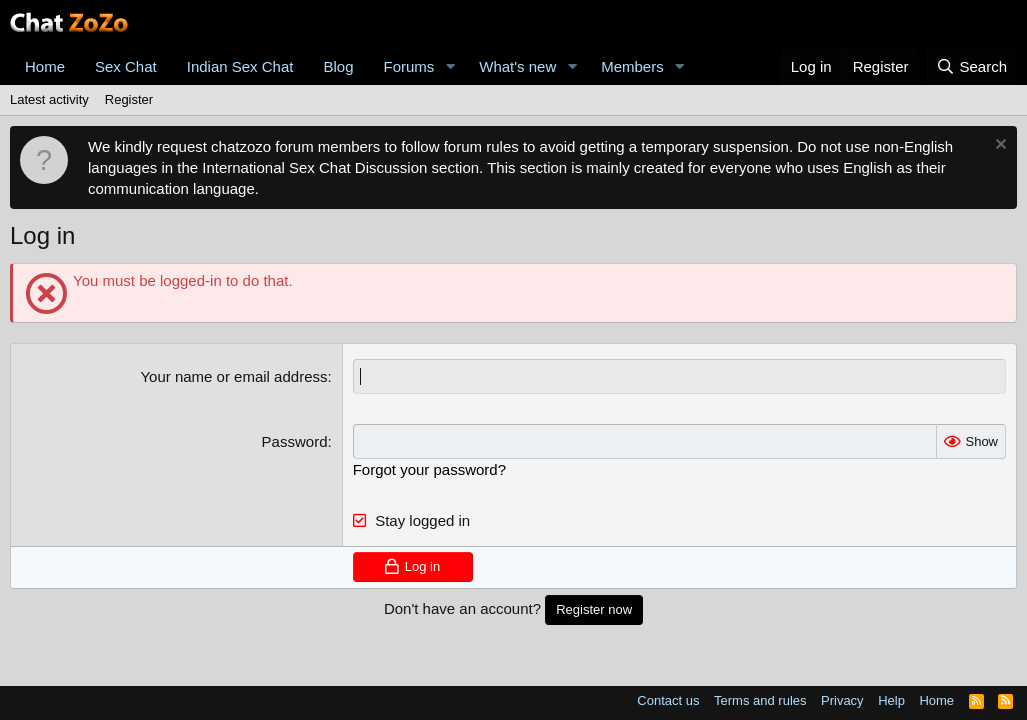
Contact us (668, 700)
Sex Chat (126, 66)
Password (295, 441)
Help (891, 700)
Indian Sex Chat (240, 66)
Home (45, 66)
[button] (450, 66)
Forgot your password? (429, 469)
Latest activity (49, 99)
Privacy (842, 700)
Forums (409, 66)
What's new (517, 66)
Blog (338, 66)
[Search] (971, 66)
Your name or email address (233, 376)
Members (632, 66)
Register (129, 99)
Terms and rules (760, 700)
